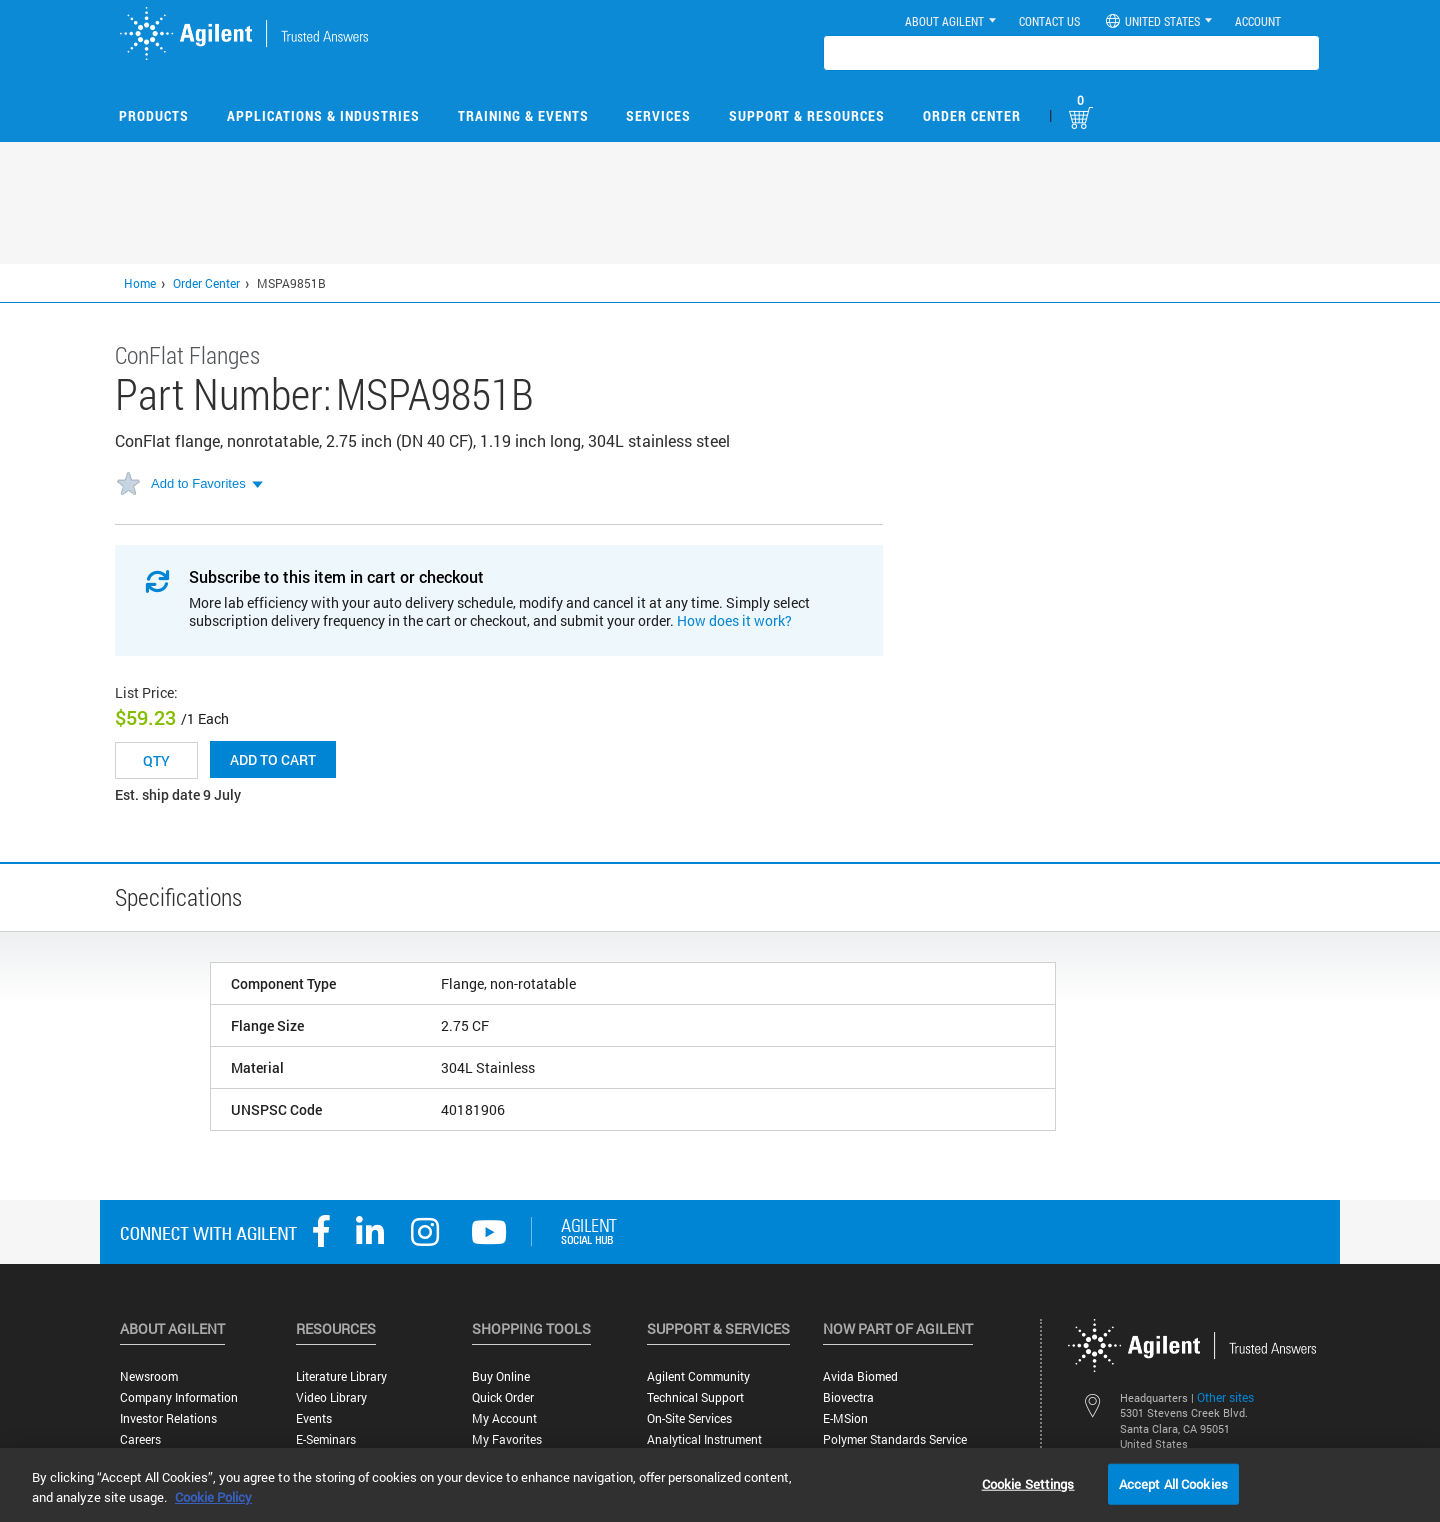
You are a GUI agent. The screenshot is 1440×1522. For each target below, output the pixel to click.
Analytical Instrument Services (704, 1447)
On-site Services (689, 1418)
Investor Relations (168, 1418)
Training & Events (523, 115)
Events (314, 1418)
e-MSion (845, 1418)
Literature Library (341, 1376)
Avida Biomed (860, 1376)
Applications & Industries (323, 115)
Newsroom (149, 1376)
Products (154, 115)
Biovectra (848, 1397)
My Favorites (507, 1439)
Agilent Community (698, 1376)
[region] (720, 1485)
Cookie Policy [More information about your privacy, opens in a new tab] (213, 1497)
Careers (140, 1439)
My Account (504, 1418)
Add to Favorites (198, 483)
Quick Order (503, 1397)
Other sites (1225, 1397)
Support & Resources (807, 115)
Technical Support (695, 1397)
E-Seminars (326, 1439)
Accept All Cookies (1173, 1483)
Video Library (331, 1397)
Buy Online (501, 1376)
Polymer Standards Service (895, 1439)
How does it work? (734, 620)
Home (140, 283)
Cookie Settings (1028, 1483)
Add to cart (273, 759)
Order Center (972, 115)
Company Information (179, 1397)
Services (658, 115)
